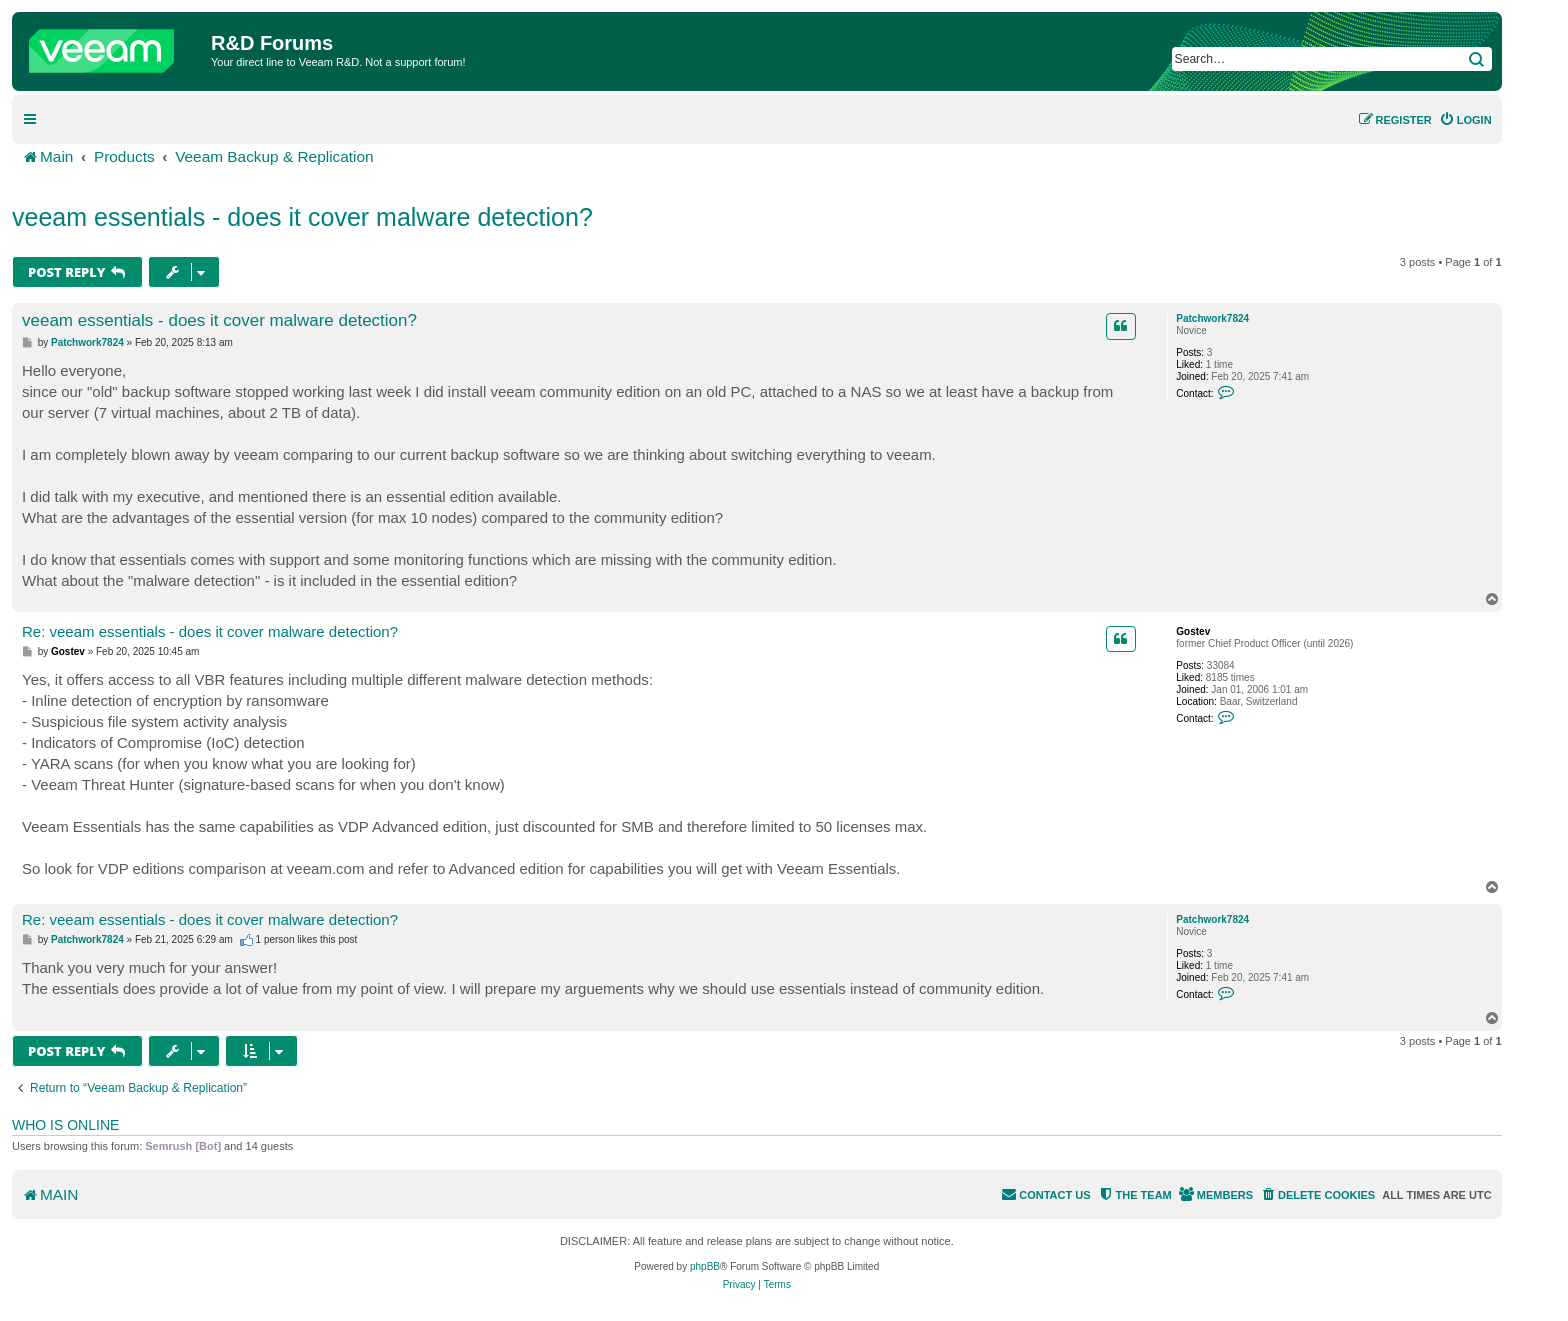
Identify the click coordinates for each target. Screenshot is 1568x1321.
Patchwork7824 (1212, 318)
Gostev (1193, 631)
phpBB (705, 1266)
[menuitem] (1465, 120)
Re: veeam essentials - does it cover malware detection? (210, 631)
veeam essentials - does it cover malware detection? (302, 217)
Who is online (65, 1125)
